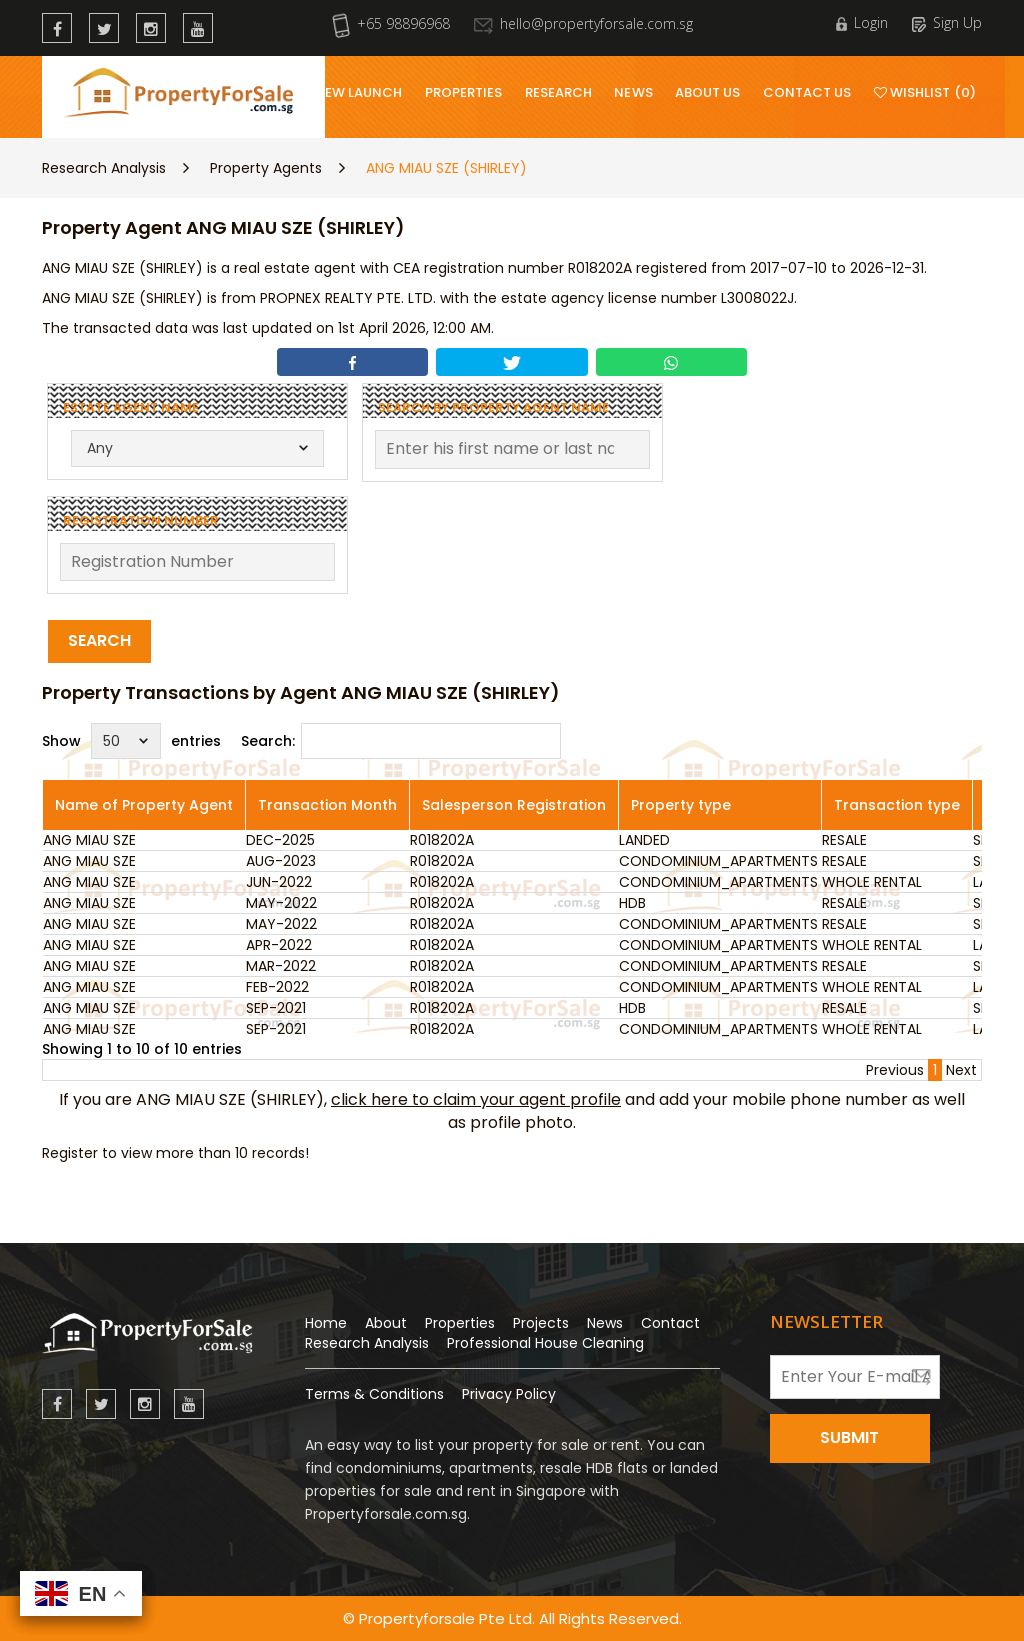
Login (862, 22)
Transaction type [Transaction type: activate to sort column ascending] (897, 805)
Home (326, 1323)
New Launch (359, 92)
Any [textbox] (100, 448)
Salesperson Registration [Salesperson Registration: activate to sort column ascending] (514, 805)
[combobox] (197, 448)
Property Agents (266, 168)
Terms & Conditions (374, 1394)
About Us (708, 92)
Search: (401, 741)
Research (559, 92)
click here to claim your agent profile (476, 1099)
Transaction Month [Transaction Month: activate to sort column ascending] (327, 805)
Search (99, 640)
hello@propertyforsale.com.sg (583, 23)
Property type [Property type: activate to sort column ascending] (681, 805)
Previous (895, 1070)
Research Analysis (104, 168)
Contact (670, 1323)
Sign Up (947, 22)
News (633, 92)
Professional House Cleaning (545, 1343)
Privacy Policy (509, 1394)
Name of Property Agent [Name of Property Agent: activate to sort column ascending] (144, 805)
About (386, 1323)
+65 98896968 (391, 23)
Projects (541, 1323)
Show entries (131, 741)
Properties (464, 92)
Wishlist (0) (925, 92)
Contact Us (807, 92)
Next (961, 1070)
